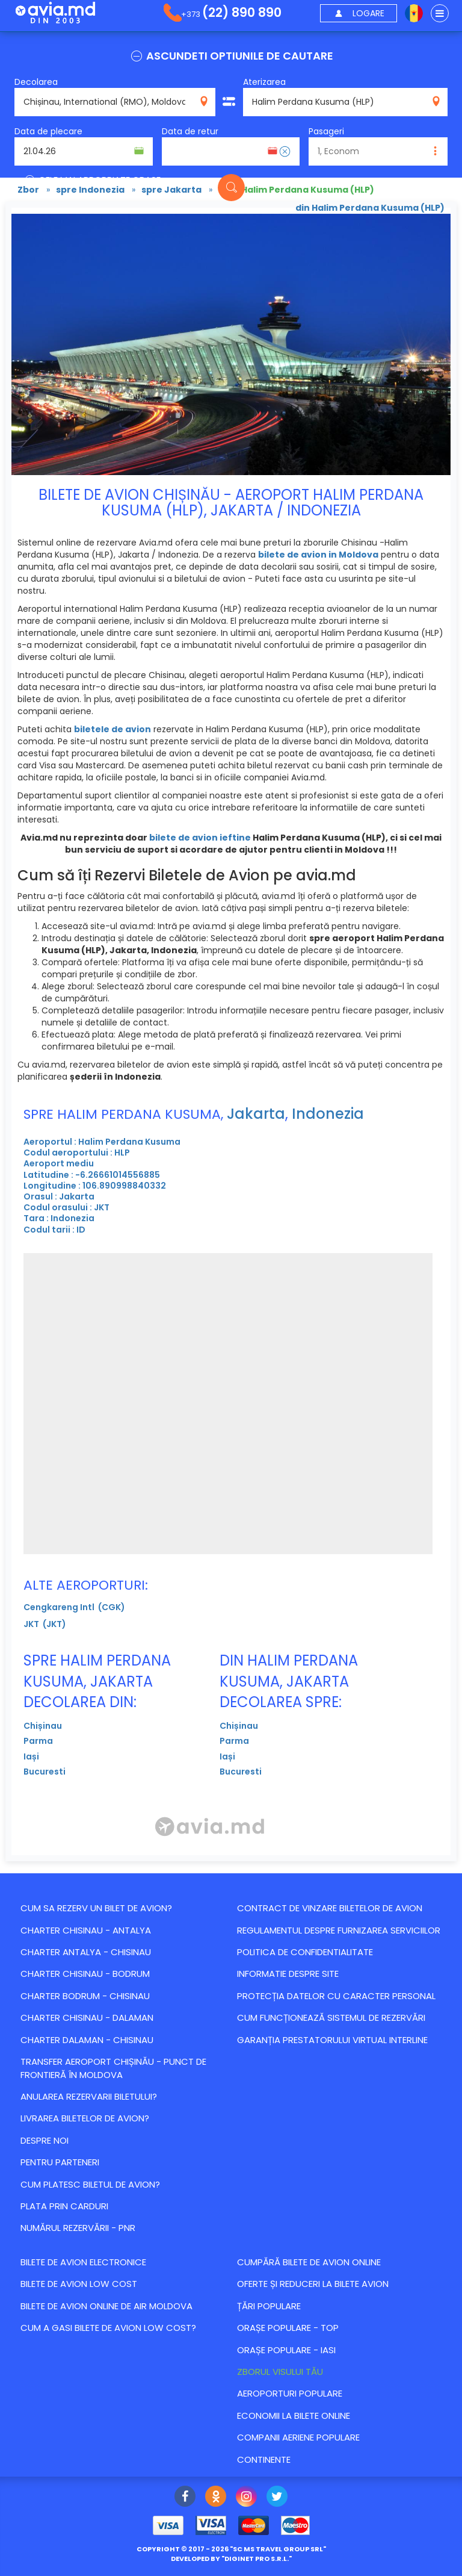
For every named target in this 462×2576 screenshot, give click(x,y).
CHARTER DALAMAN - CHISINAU (86, 2039)
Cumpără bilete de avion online (309, 2262)
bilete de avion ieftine (200, 838)
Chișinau (42, 1726)
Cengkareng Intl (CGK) (74, 1607)
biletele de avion (112, 729)
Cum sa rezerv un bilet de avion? (96, 1908)
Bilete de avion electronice (83, 2262)
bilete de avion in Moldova (318, 555)
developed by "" (231, 2558)
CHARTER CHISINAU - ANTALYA (85, 1930)
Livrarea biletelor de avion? (84, 2118)
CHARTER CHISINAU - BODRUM (85, 1973)
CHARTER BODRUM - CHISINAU (85, 1996)
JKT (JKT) (44, 1624)
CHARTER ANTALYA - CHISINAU (85, 1952)
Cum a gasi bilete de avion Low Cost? (108, 2327)
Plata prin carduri (64, 2206)
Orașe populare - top (288, 2327)
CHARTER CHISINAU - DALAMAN (86, 2017)
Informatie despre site (288, 1973)
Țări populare (269, 2306)
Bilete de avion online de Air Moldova (106, 2306)
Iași (31, 1756)
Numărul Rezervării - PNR (77, 2227)
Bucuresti (44, 1772)
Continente (264, 2459)
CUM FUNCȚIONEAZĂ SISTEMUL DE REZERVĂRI (331, 2017)
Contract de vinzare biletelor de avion (329, 1908)
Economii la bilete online (293, 2415)
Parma (38, 1741)
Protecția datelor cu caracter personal (336, 1996)
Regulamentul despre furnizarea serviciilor (338, 1930)
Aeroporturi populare (289, 2393)
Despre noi (44, 2140)
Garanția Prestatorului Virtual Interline (332, 2039)
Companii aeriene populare (298, 2437)
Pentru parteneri (59, 2162)
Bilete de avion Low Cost (78, 2283)
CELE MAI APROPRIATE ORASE (92, 179)
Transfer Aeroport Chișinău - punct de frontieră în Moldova (113, 2067)
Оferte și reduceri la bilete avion (313, 2283)
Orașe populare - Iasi (286, 2350)
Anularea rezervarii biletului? (88, 2096)
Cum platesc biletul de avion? (90, 2184)
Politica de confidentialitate (305, 1952)
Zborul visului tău (280, 2371)
